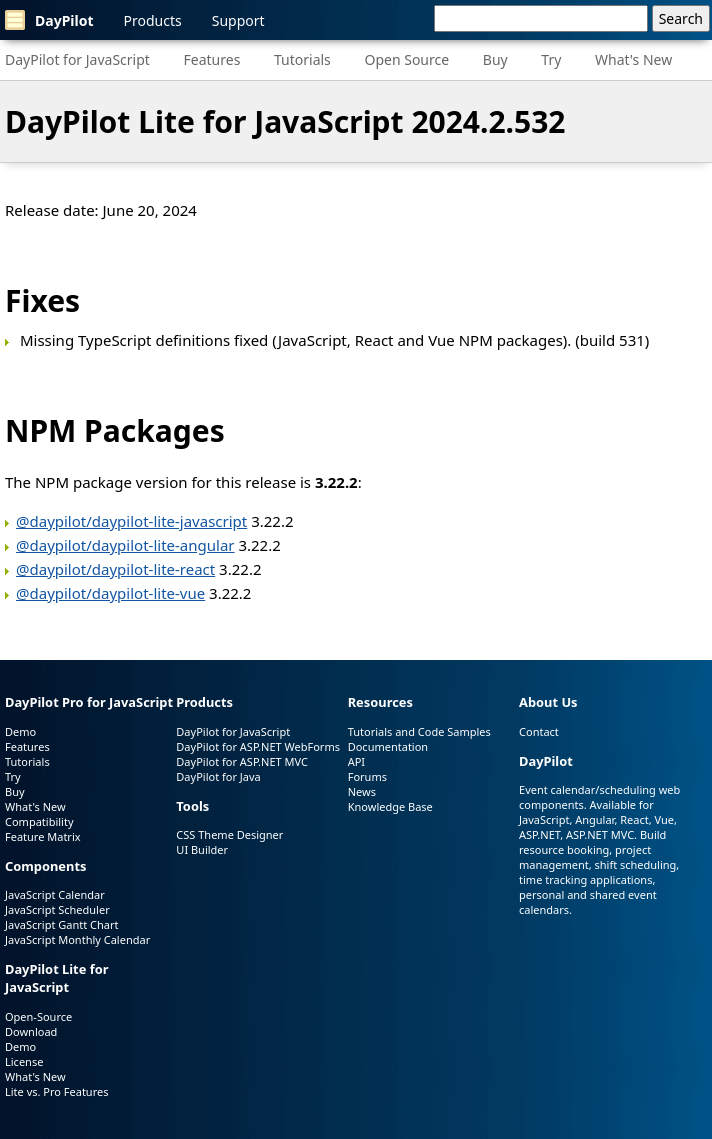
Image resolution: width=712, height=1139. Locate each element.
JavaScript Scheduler (57, 909)
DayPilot (49, 20)
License (24, 1061)
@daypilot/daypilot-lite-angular (125, 545)
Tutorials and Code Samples (419, 731)
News (362, 791)
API (356, 761)
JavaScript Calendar (55, 894)
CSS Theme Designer (229, 834)
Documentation (388, 746)
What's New (633, 59)
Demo (20, 731)
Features (212, 59)
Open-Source (38, 1016)
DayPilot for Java (218, 776)
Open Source (406, 59)
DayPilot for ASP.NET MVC (242, 761)
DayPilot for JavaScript (77, 59)
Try (551, 59)
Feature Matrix (43, 836)
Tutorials (302, 59)
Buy (495, 59)
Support (238, 20)
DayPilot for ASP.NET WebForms (258, 746)
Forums (367, 776)
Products (153, 20)
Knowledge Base (390, 806)
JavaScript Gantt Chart (61, 924)
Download (31, 1031)
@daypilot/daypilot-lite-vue (110, 593)
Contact (539, 731)
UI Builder (202, 849)
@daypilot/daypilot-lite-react (115, 569)
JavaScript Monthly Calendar (77, 939)
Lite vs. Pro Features (56, 1091)
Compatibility (39, 821)
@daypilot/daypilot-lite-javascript (131, 521)
